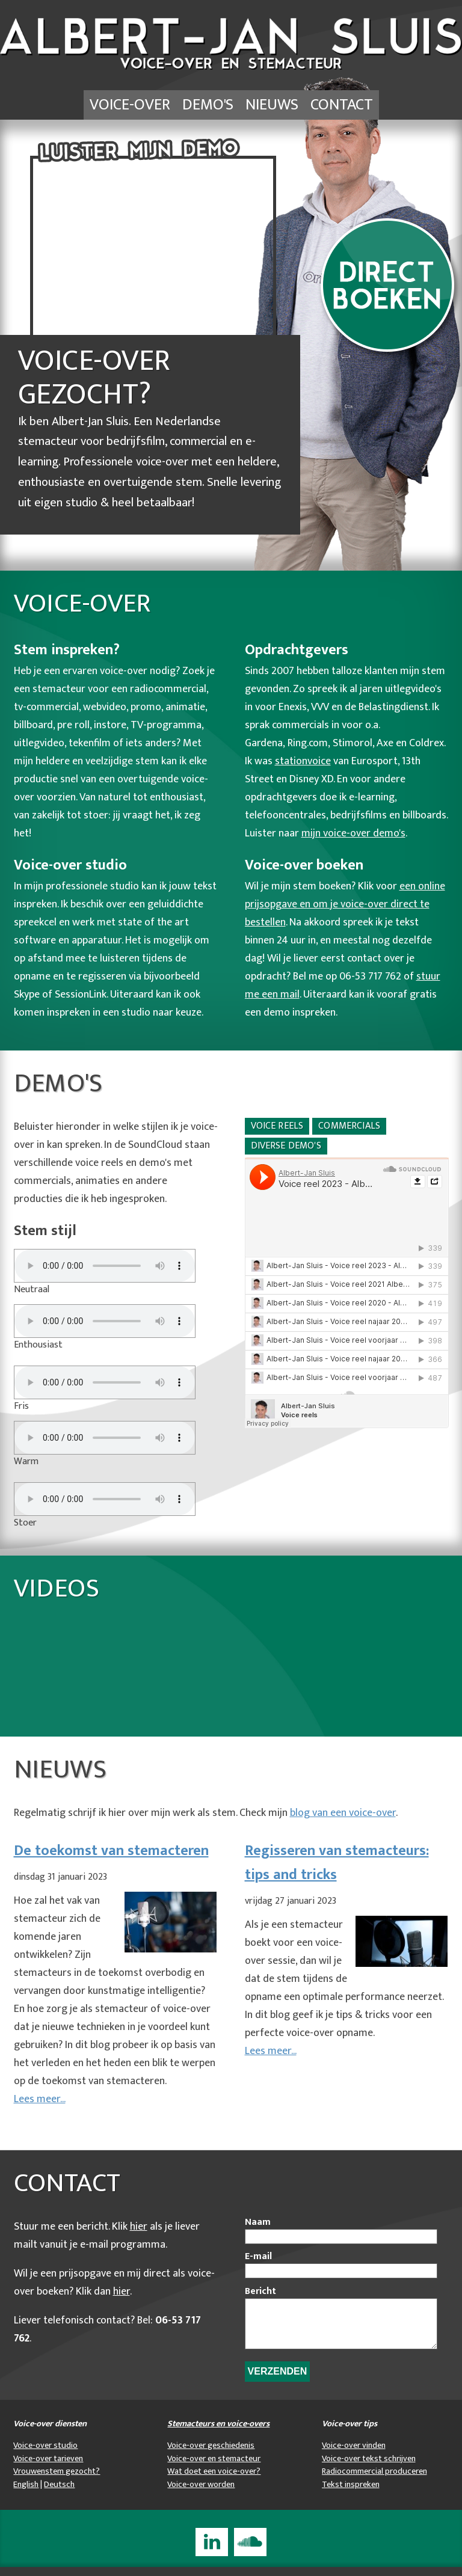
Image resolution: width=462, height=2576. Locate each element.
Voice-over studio (45, 2454)
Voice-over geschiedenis (210, 2454)
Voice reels (277, 1126)
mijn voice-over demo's (353, 833)
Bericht (260, 2291)
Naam (258, 2222)
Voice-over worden (201, 2493)
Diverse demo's (286, 1146)
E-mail (258, 2257)
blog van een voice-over (343, 1813)
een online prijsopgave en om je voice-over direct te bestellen (345, 904)
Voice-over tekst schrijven (369, 2468)
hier (138, 2227)
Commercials (349, 1126)
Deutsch (59, 2493)
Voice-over (130, 105)
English (25, 2493)
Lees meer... (40, 2099)
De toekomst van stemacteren (111, 1851)
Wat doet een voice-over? (213, 2480)
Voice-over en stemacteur (213, 2468)
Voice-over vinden (354, 2454)
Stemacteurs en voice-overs (218, 2433)
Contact (341, 105)
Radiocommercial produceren (374, 2480)
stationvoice (303, 761)
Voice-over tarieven (48, 2468)
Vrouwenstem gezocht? (56, 2480)
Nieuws (271, 105)
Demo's (207, 105)
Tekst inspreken (351, 2493)
